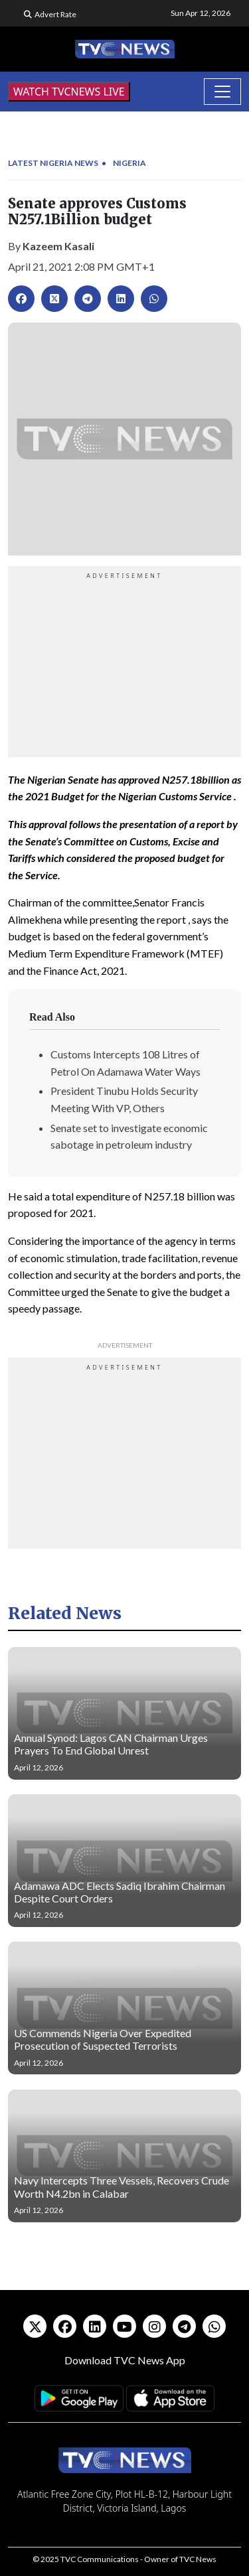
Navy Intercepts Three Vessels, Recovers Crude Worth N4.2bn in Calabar (121, 2186)
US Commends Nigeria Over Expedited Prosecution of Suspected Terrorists (102, 2039)
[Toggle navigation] (222, 91)
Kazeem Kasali (58, 246)
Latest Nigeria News (53, 163)
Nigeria (129, 163)
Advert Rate (55, 14)
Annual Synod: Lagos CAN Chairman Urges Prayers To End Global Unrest (111, 1743)
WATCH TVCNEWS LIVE (69, 91)
